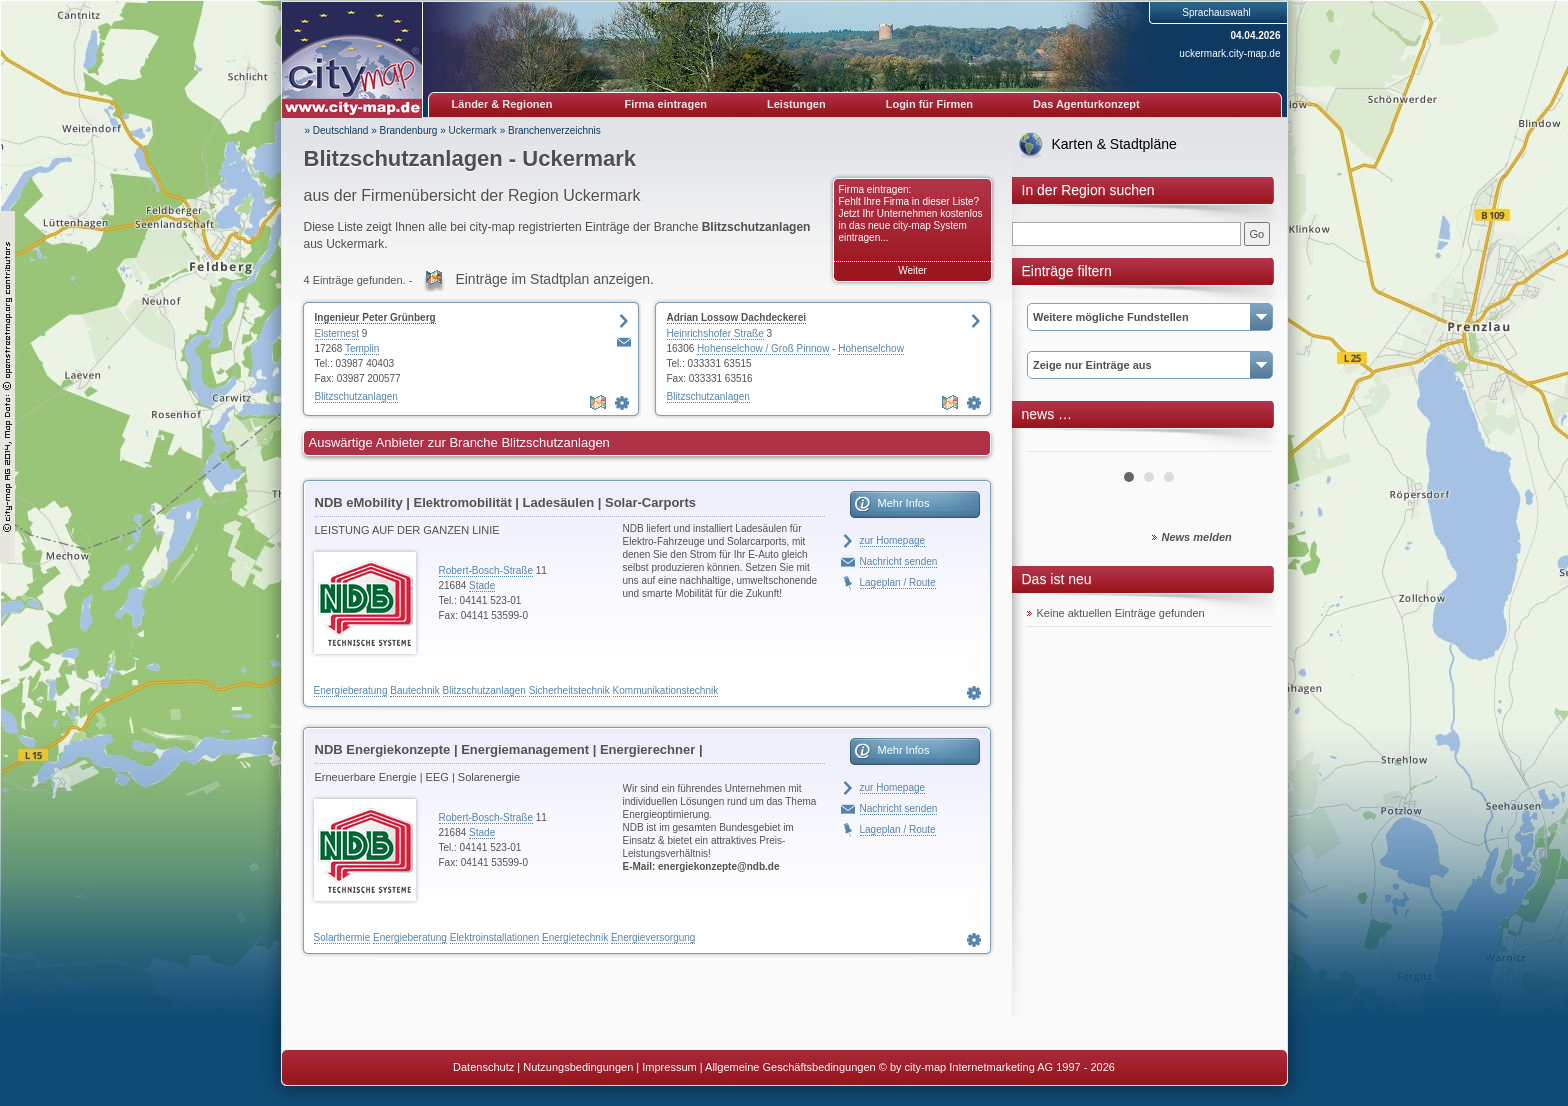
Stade (482, 585)
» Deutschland (337, 130)
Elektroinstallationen (495, 937)
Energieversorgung (653, 937)
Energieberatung (351, 690)
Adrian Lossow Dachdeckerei (737, 317)
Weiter (912, 270)
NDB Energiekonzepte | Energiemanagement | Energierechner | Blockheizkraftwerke (509, 753)
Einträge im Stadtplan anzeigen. (554, 279)
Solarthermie (342, 937)
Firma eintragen (666, 104)
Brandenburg (409, 130)
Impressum (669, 1067)
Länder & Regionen (502, 104)
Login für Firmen (929, 104)
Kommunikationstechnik (666, 690)
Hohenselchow (871, 348)
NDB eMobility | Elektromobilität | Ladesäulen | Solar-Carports (505, 502)
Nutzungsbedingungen (578, 1067)
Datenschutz (483, 1067)
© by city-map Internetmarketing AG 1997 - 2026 (997, 1067)
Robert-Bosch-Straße (486, 570)
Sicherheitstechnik (569, 690)
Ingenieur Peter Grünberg (375, 317)
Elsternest (337, 333)
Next (1246, 444)
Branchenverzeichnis (554, 130)
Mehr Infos (904, 503)
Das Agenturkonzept (1086, 104)
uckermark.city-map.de (1229, 53)
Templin (362, 348)
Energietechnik (575, 937)
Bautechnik (414, 690)
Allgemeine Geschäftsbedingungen (790, 1067)
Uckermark (473, 130)
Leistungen (796, 104)
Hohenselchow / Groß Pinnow (763, 348)
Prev (1053, 444)
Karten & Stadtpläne (1114, 144)
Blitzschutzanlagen (356, 396)
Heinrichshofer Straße (715, 333)
